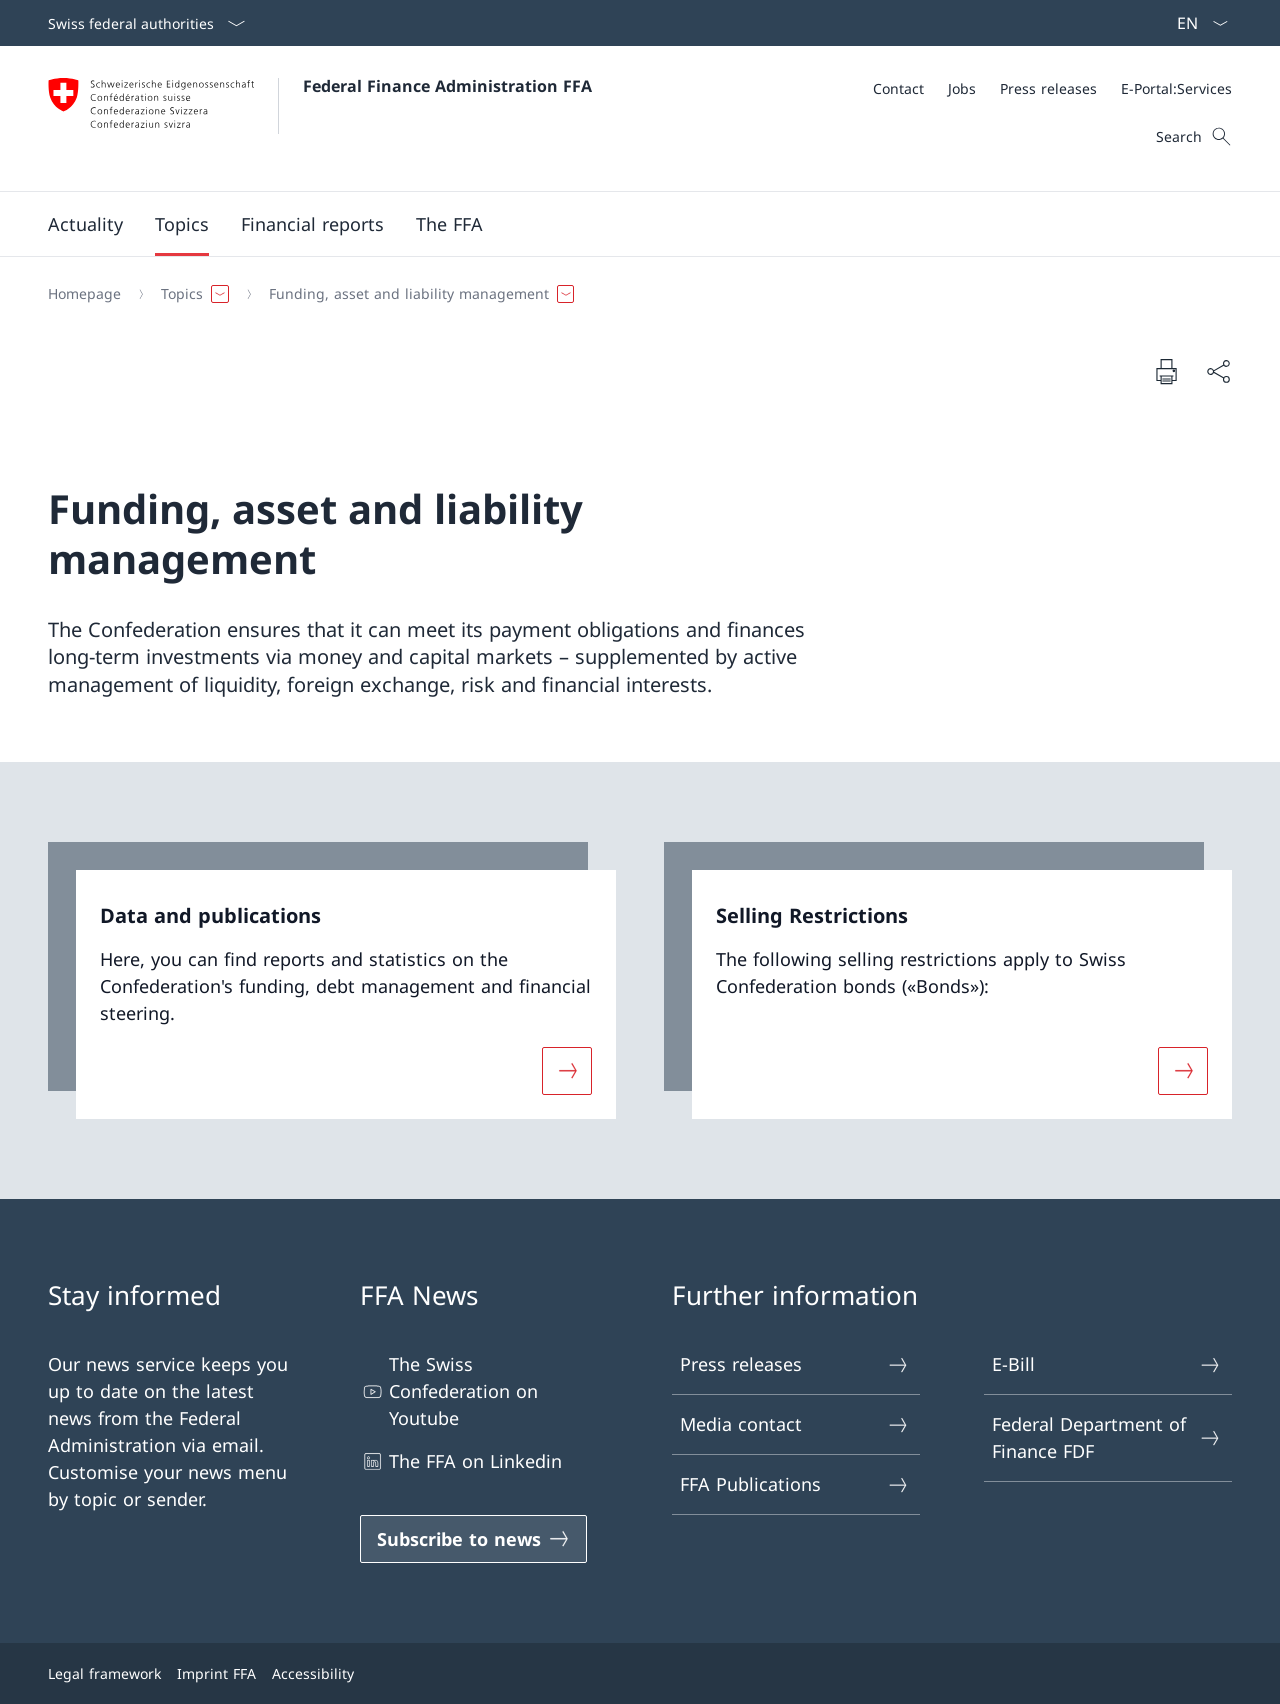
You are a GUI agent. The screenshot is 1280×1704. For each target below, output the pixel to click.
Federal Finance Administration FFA (447, 86)
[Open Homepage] (320, 118)
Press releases (795, 1364)
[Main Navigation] (624, 224)
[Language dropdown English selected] (1196, 23)
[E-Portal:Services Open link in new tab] (1176, 88)
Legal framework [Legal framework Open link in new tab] (104, 1673)
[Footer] (640, 1673)
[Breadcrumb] (632, 294)
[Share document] (1218, 371)
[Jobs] (962, 88)
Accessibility (313, 1673)
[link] (332, 980)
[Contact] (898, 88)
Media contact (795, 1424)
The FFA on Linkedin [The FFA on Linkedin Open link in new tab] (461, 1461)
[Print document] (1166, 371)
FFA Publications (795, 1484)
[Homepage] (84, 294)
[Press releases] (1048, 88)
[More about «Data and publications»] (567, 1071)
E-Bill (1107, 1364)
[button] (85, 224)
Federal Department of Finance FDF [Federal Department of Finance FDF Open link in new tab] (1107, 1437)
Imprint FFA (216, 1673)
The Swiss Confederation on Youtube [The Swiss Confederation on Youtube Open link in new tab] (449, 1391)
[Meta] (1052, 88)
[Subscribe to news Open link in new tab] (473, 1539)
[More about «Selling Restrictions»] (1183, 1071)
